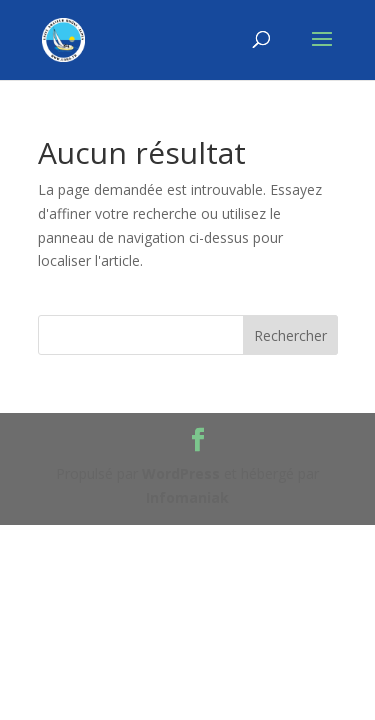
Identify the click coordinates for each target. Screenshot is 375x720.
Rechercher (290, 335)
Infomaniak (187, 497)
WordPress (181, 473)
